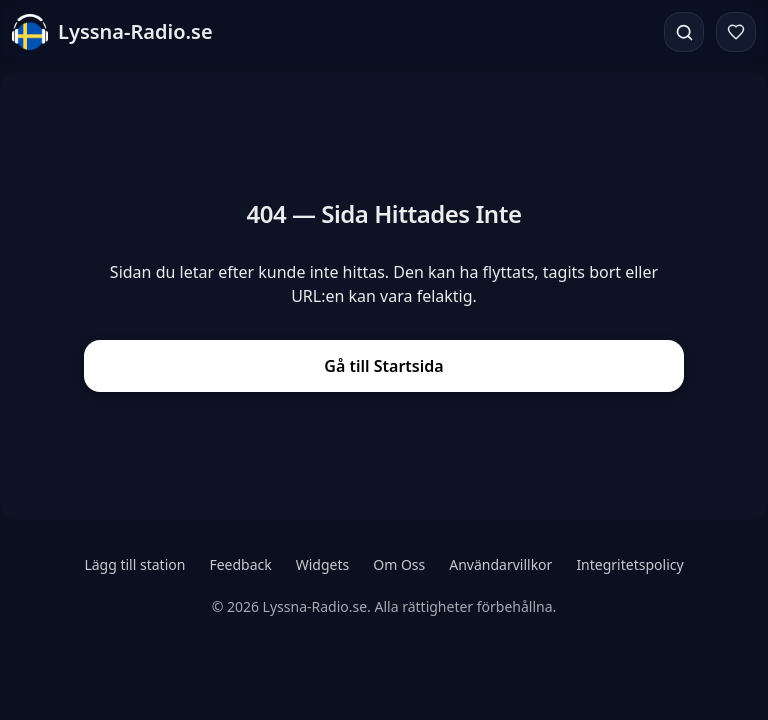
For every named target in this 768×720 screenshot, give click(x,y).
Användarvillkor (500, 564)
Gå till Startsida (383, 366)
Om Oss (399, 564)
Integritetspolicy (629, 564)
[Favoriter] (736, 32)
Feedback (240, 564)
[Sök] (684, 32)
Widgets (323, 564)
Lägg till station (134, 564)
